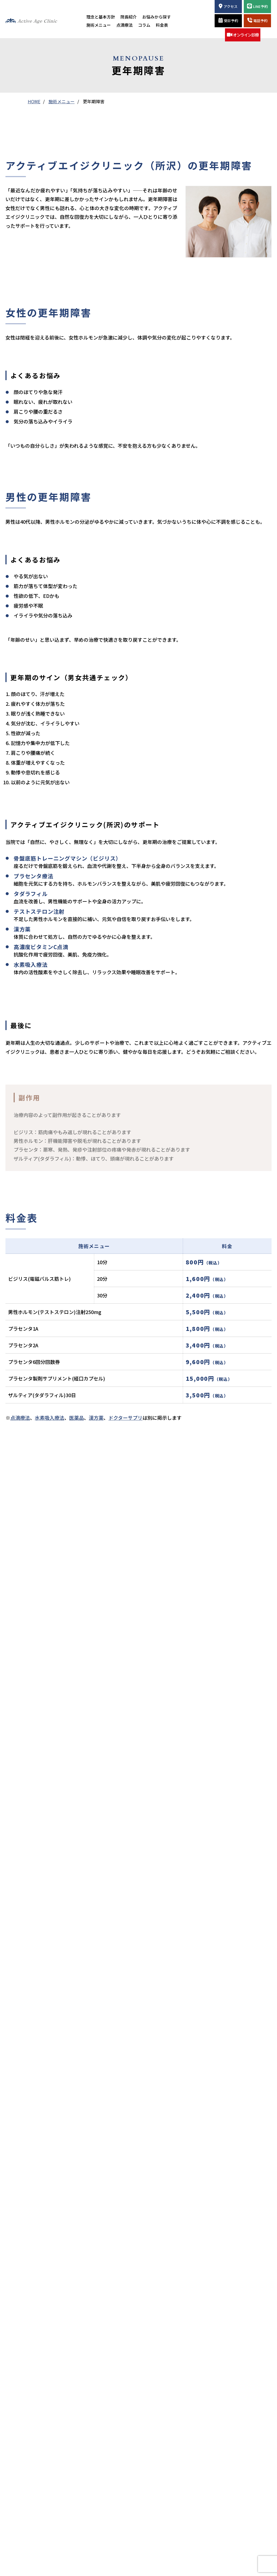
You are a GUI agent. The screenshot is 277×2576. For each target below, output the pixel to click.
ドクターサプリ (125, 1417)
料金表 (162, 25)
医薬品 (76, 1417)
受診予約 (228, 20)
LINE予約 (257, 6)
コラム (144, 25)
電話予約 (257, 20)
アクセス (228, 6)
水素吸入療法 (49, 1417)
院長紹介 (128, 17)
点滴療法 (124, 25)
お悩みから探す (156, 17)
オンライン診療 (243, 35)
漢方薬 (96, 1417)
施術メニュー (98, 25)
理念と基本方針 (100, 17)
